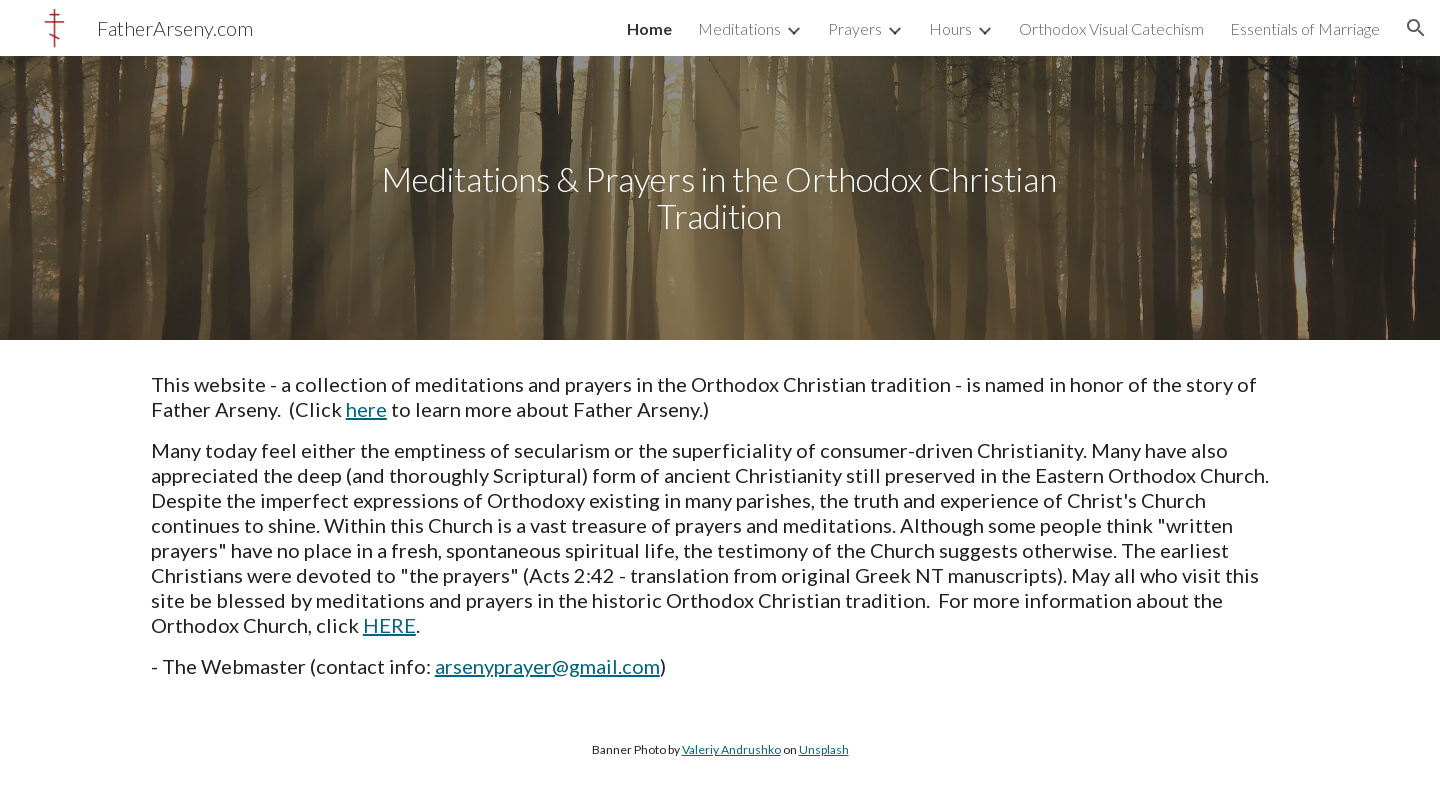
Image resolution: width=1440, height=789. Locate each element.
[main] (720, 197)
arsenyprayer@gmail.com (547, 666)
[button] (1416, 28)
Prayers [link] (855, 28)
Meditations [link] (739, 28)
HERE (389, 625)
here (366, 409)
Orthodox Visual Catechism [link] (1111, 28)
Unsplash (824, 749)
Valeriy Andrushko (731, 749)
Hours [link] (950, 28)
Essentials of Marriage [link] (1305, 28)
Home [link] (649, 28)
